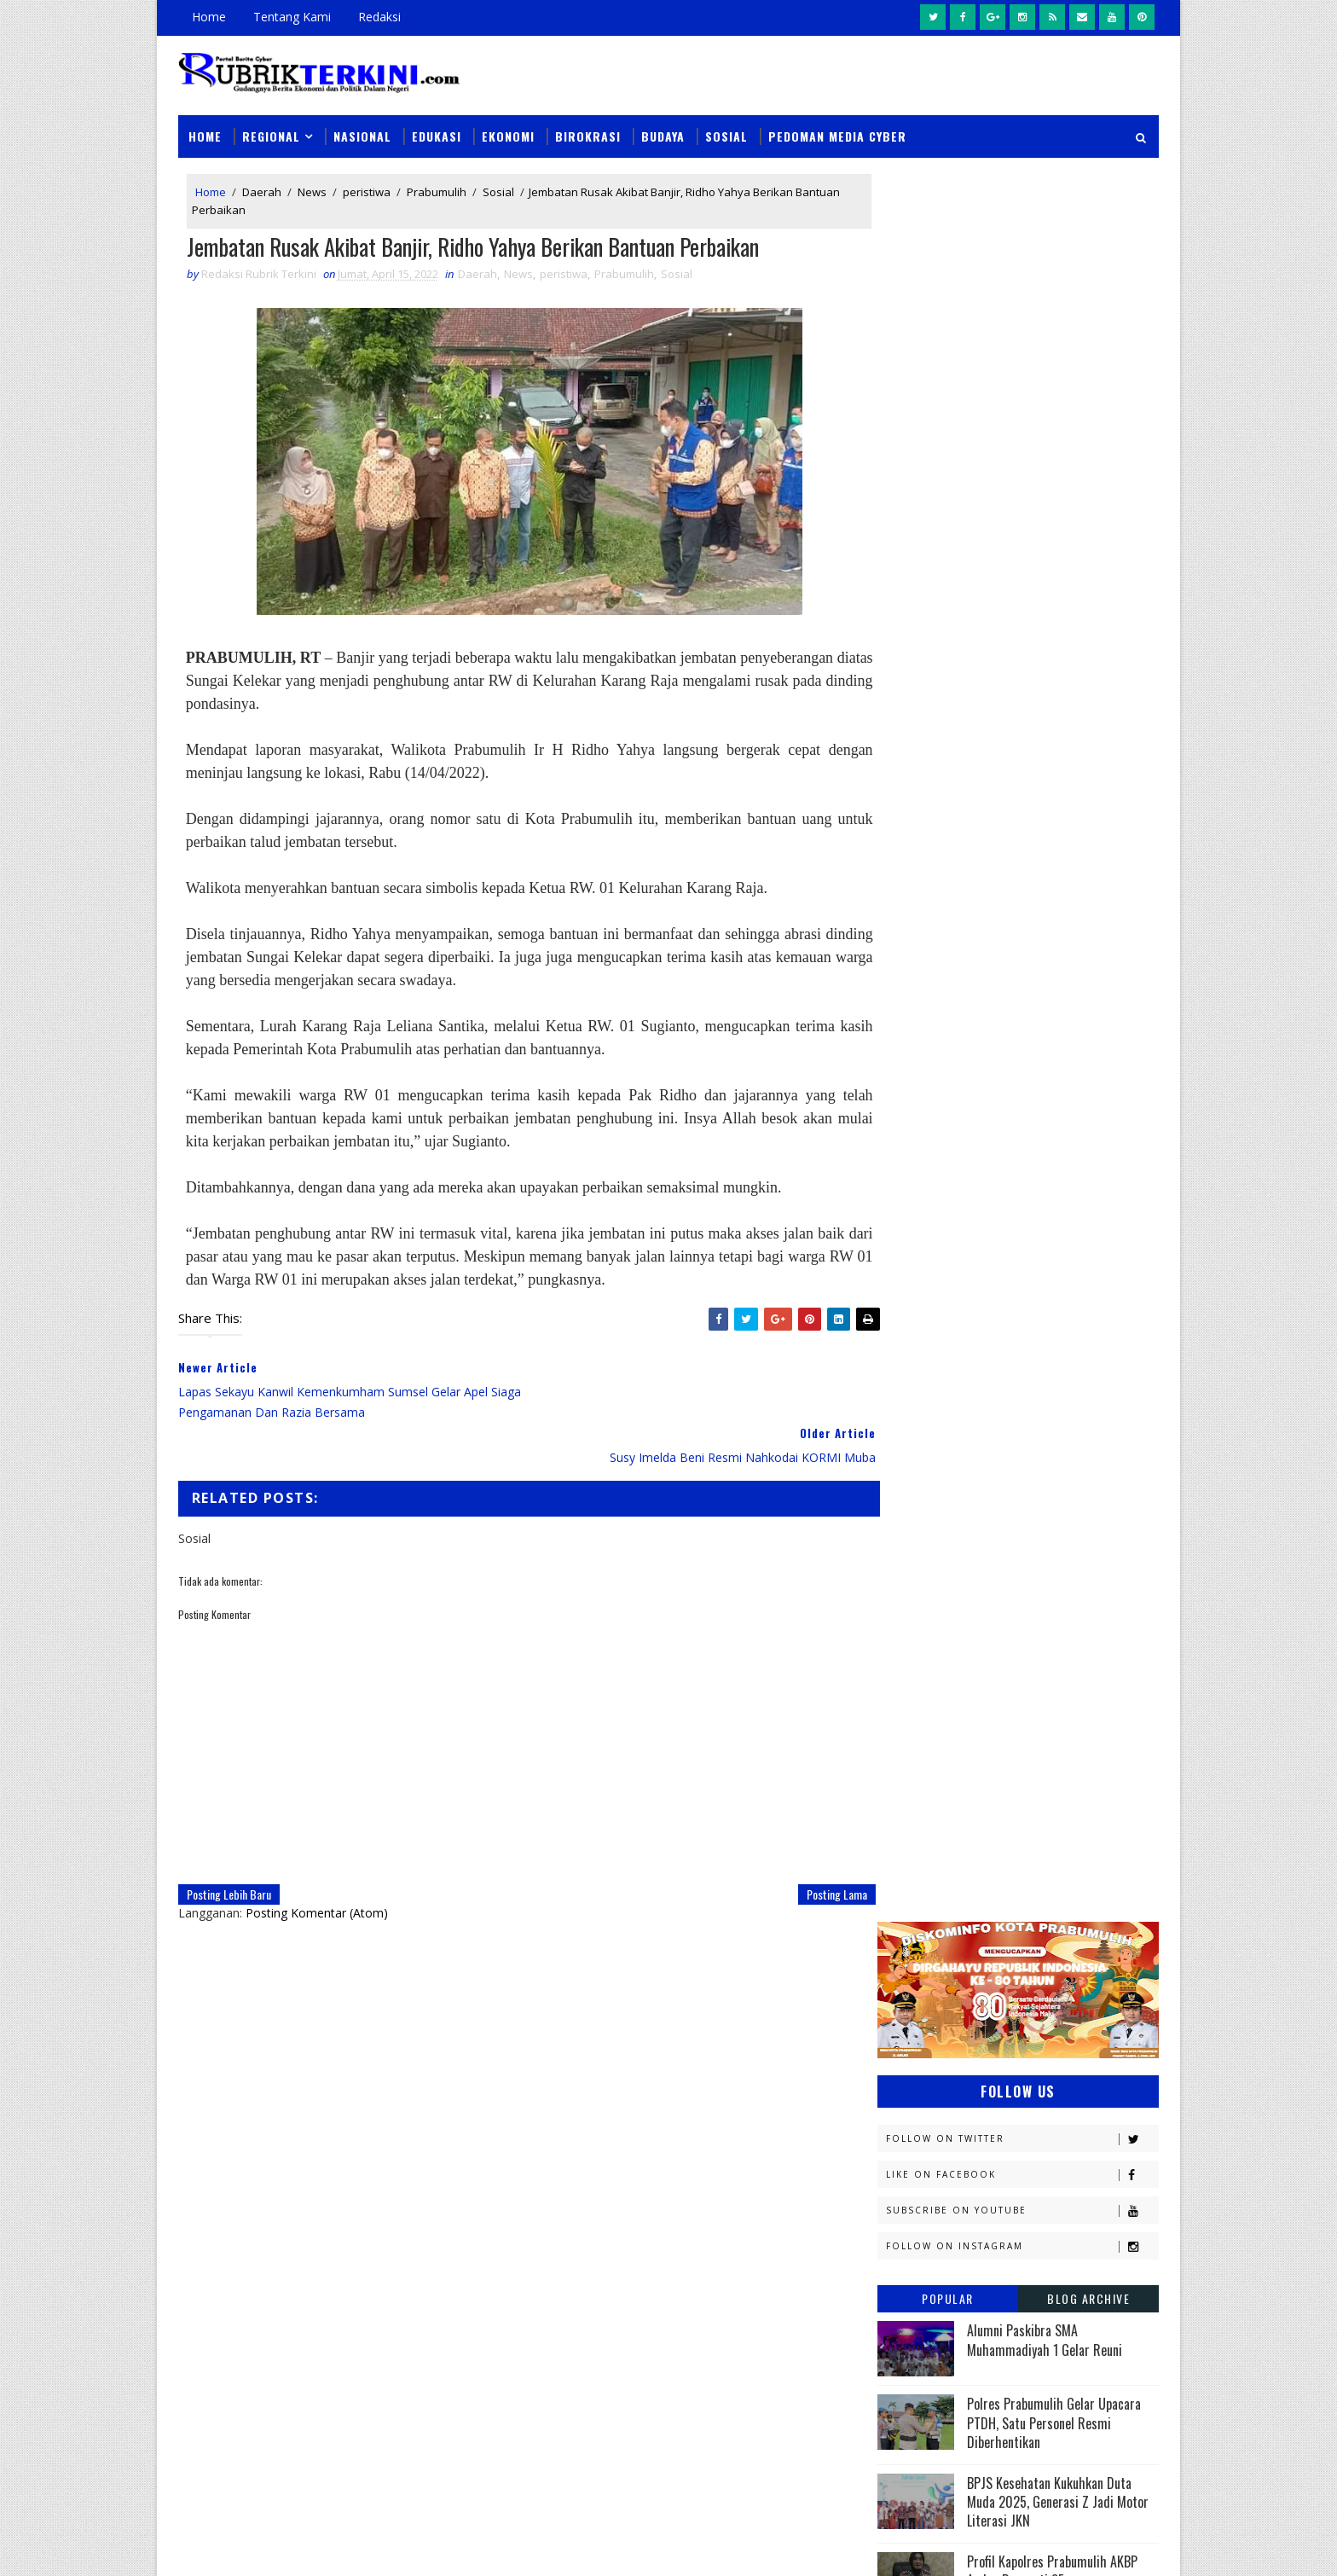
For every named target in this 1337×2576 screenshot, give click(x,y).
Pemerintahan (1034, 1826)
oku (896, 1946)
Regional (271, 129)
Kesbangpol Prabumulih (952, 1617)
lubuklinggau (925, 1916)
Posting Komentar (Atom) (317, 1864)
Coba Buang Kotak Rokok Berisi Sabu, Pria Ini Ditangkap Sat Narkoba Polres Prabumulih (787, 2228)
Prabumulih (436, 186)
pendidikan (916, 1976)
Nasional (362, 129)
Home (209, 17)
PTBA (1006, 1767)
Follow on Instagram (1022, 492)
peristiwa (367, 186)
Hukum (905, 1498)
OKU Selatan (1075, 1737)
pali (1068, 1946)
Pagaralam (917, 1796)
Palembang (1024, 1796)
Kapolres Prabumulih (945, 1528)
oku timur (982, 1946)
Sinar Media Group (414, 2546)
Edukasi (436, 129)
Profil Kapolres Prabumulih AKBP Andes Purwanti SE (1052, 816)
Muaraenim (917, 1677)
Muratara (1030, 1677)
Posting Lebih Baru (229, 1845)
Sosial (726, 129)
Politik (905, 1856)
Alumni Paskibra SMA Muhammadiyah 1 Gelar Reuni (1044, 586)
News (312, 186)
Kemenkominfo (926, 1587)
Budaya (663, 129)
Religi (901, 1886)
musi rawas (1048, 1916)
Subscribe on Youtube (1022, 456)
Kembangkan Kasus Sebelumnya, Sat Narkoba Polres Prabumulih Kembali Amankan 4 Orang (779, 2424)
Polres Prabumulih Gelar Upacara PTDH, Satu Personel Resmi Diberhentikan (1054, 669)
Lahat (1018, 1647)
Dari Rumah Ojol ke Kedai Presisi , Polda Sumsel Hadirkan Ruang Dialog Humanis (786, 2325)
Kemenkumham (1053, 1587)
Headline (1036, 1468)
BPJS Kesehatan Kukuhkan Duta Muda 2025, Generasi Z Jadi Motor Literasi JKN (1058, 747)
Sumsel (1082, 1886)
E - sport (909, 1438)
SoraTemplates (264, 2546)
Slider (467, 2146)
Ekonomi (508, 129)
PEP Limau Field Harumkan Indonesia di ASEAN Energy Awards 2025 (1062, 889)
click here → (257, 2334)
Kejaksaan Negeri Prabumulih (967, 1558)
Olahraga (913, 1767)
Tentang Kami (292, 17)
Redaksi (379, 17)
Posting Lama (802, 1845)
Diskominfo (1015, 1408)
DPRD (1089, 1378)
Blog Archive (1088, 545)
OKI (986, 1737)
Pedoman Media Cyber (837, 129)
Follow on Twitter (1022, 385)
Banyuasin (915, 1378)
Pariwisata (917, 1826)
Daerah (261, 186)
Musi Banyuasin (929, 1707)
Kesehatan (915, 1647)
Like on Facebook (1022, 421)
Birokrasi (588, 129)
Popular (948, 545)
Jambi (996, 1498)
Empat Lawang (926, 1468)
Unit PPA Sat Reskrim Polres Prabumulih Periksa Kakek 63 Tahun (830, 2139)
